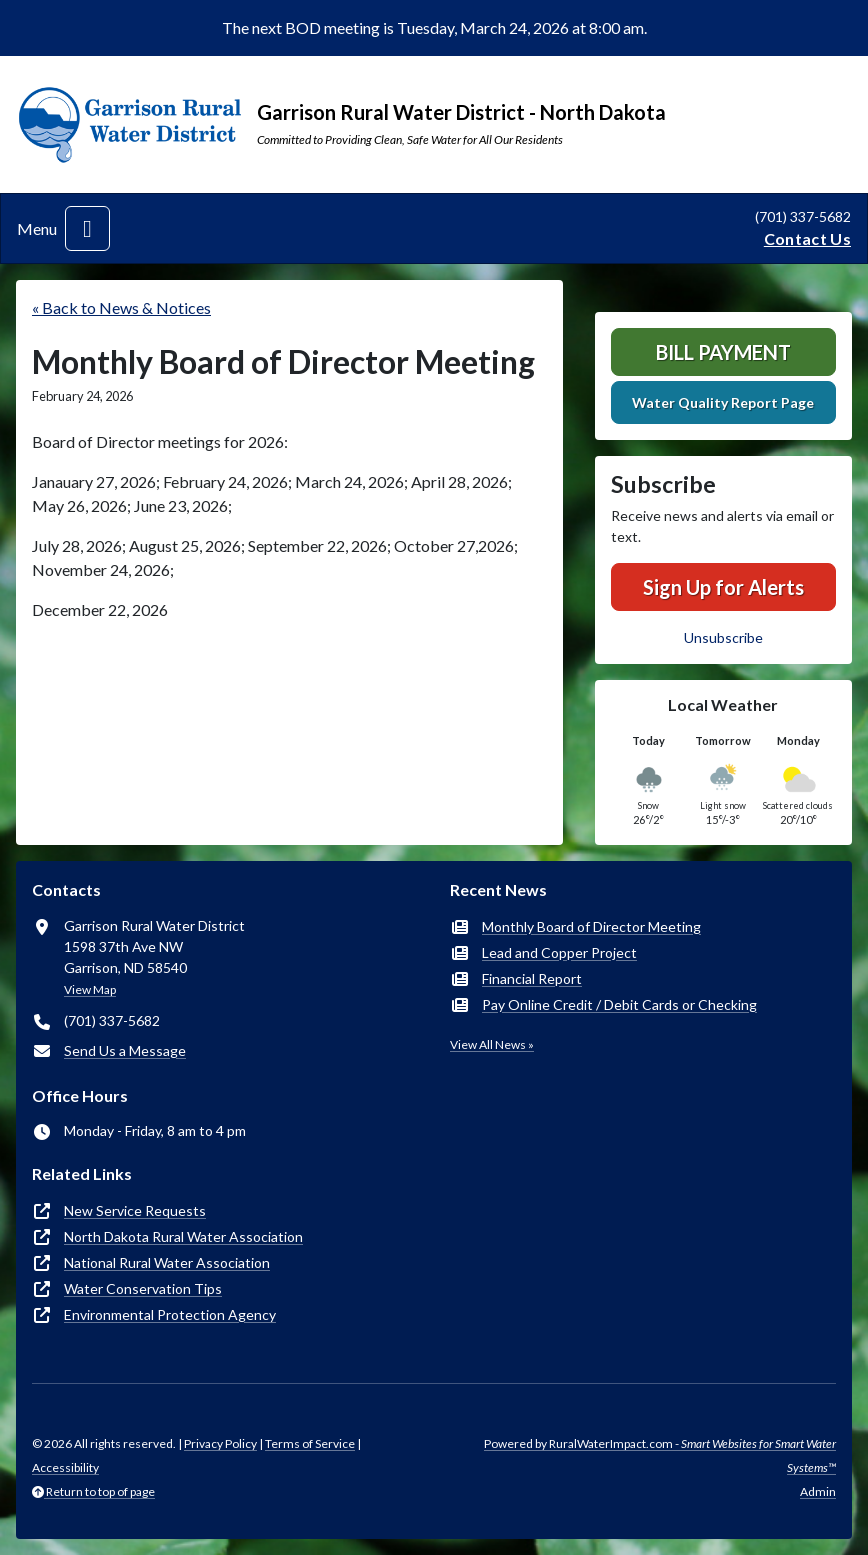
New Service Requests (135, 1210)
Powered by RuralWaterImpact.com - (660, 1455)
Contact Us (807, 238)
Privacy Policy (220, 1443)
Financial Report (532, 978)
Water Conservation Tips (143, 1288)
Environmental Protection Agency (170, 1314)
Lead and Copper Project (559, 952)
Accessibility (65, 1467)
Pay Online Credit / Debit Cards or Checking (619, 1004)
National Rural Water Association (167, 1262)
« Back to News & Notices (121, 307)
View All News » (492, 1044)
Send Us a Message (125, 1050)
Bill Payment (723, 352)
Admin (818, 1491)
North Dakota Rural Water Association (183, 1236)
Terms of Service (310, 1443)
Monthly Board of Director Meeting (591, 926)
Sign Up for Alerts (723, 587)
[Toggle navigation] (87, 228)
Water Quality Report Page (723, 402)
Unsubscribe (723, 637)
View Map (90, 989)
